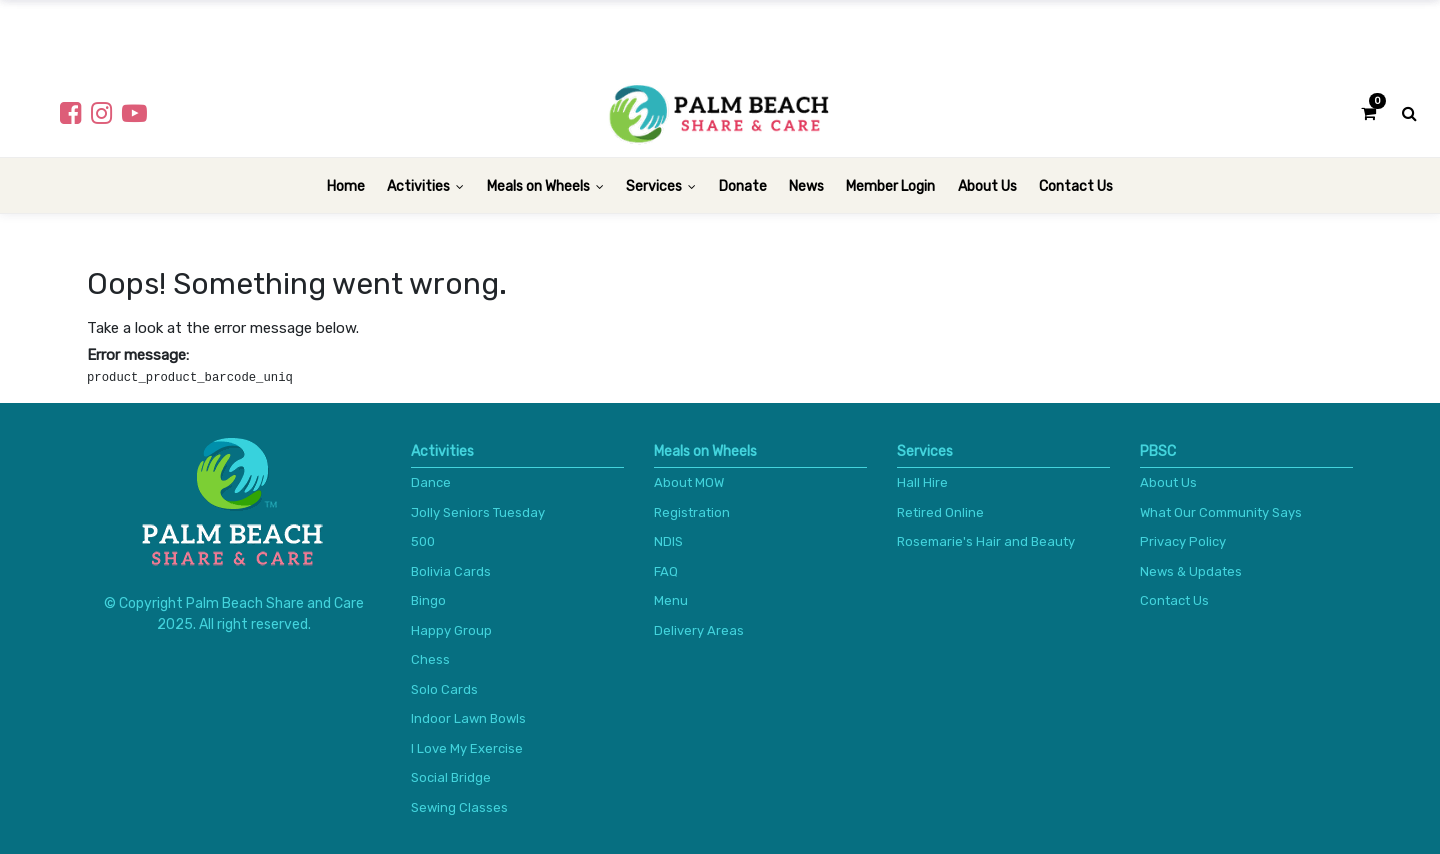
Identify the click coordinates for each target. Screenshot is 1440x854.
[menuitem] (346, 185)
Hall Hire (922, 482)
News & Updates (1191, 571)
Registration (692, 512)
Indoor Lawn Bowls (468, 718)
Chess (430, 659)
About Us (1168, 482)
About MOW (689, 482)
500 (423, 541)
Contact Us (1174, 600)
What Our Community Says (1221, 512)
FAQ (666, 571)
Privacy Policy (1183, 541)
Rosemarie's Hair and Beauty (986, 541)
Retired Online (940, 512)
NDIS (668, 541)
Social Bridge (451, 777)
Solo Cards (444, 689)
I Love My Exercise (467, 748)
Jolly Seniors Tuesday (478, 512)
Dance (431, 482)
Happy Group (451, 630)
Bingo (428, 600)
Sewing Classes (459, 807)
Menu (671, 600)
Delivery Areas (699, 630)
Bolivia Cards (451, 571)
